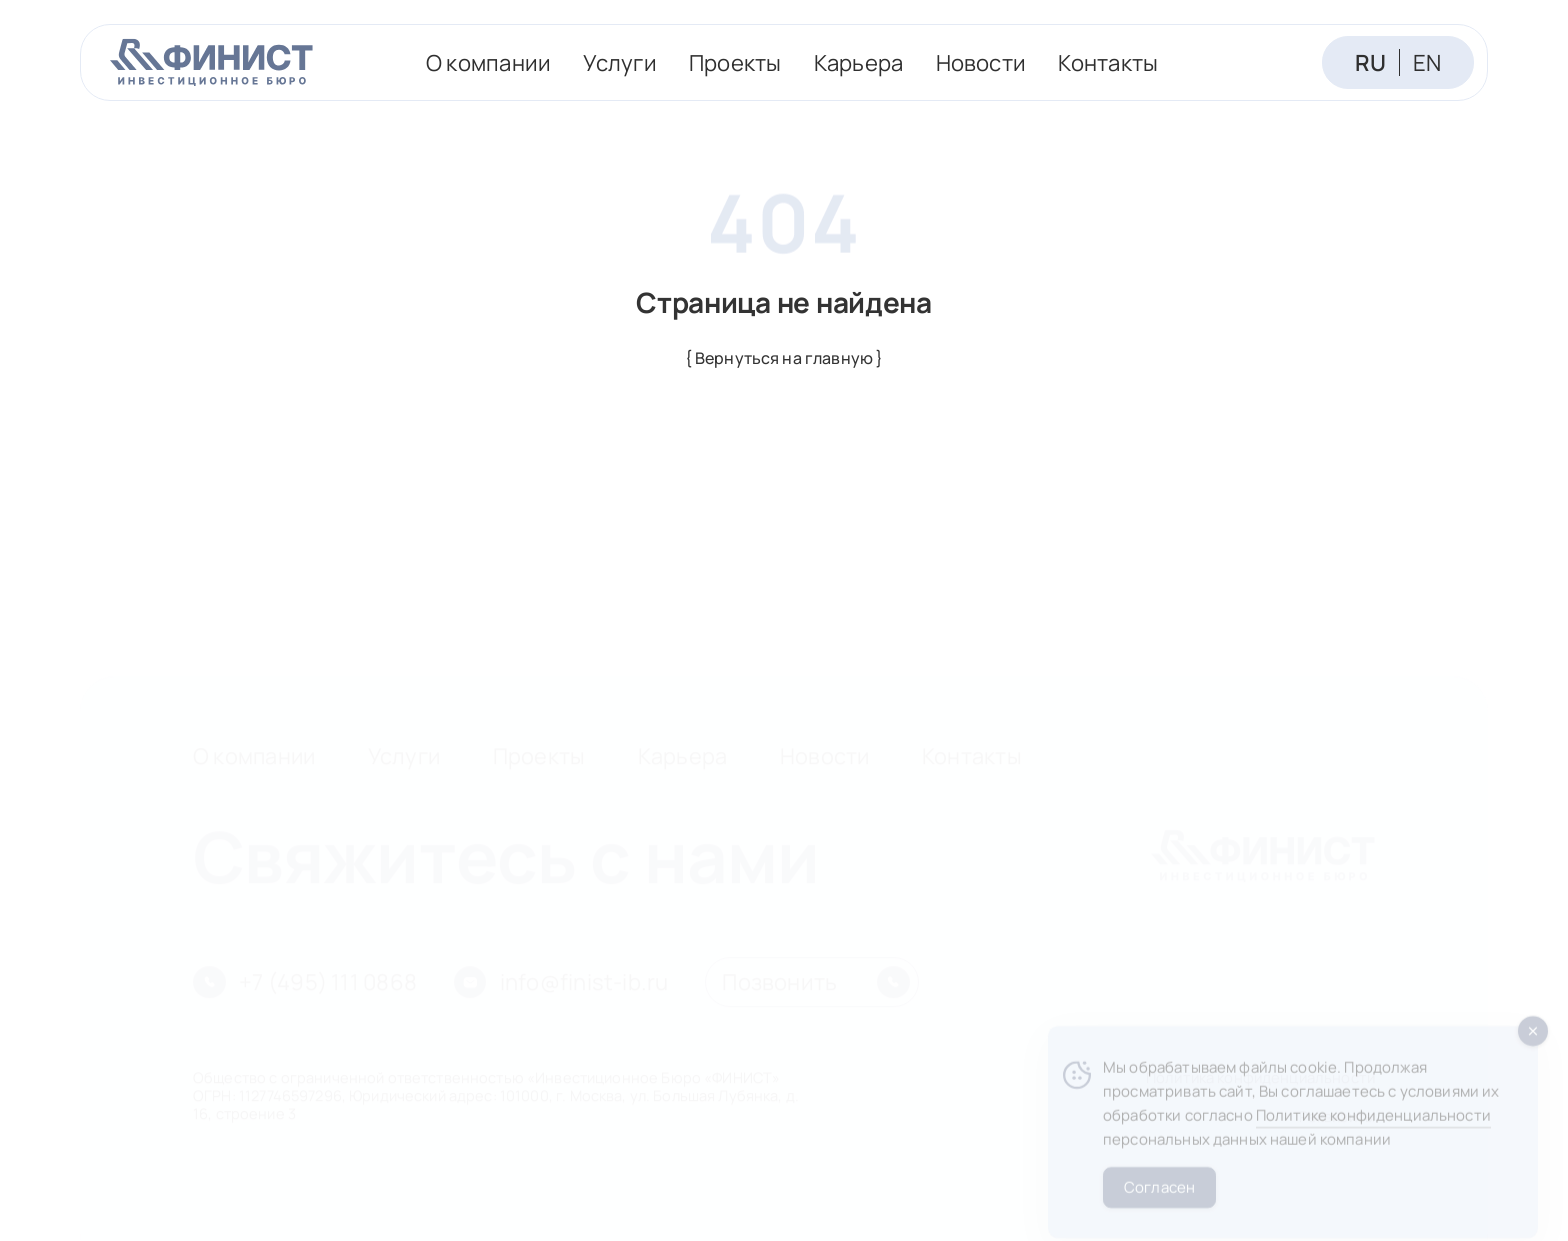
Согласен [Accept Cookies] (1159, 1198)
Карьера (859, 62)
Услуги (619, 62)
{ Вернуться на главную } (784, 358)
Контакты (1108, 62)
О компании (488, 62)
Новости (981, 62)
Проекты (735, 62)
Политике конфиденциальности (1373, 1127)
